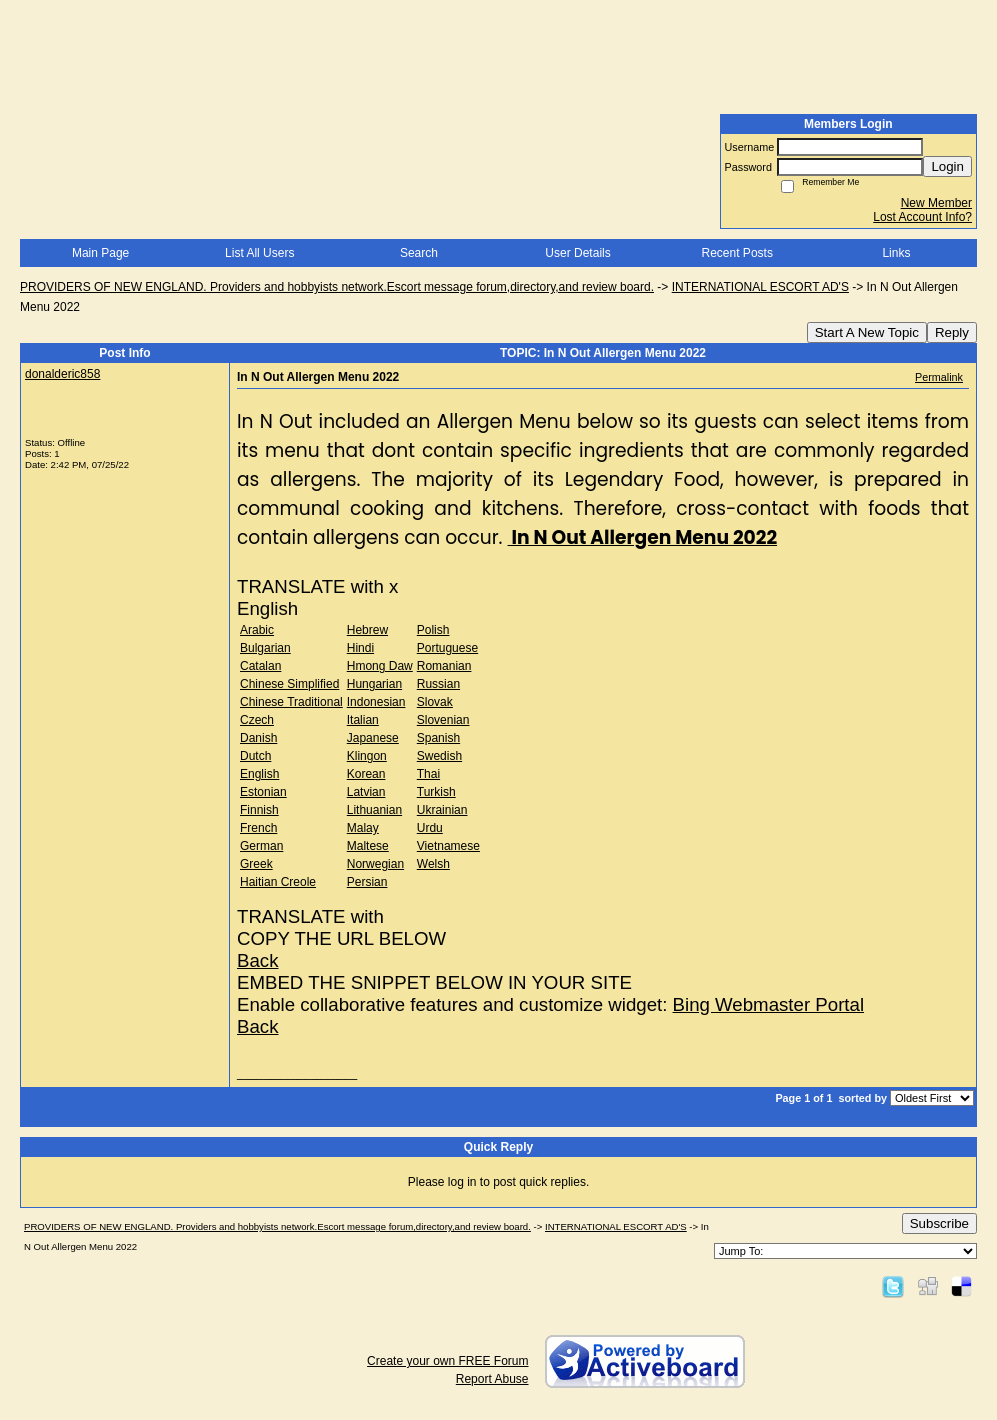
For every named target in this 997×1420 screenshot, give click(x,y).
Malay (363, 828)
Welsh (433, 864)
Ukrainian (442, 810)
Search (419, 253)
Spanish (438, 738)
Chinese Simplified (289, 684)
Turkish (436, 792)
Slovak (435, 702)
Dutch (255, 756)
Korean (366, 774)
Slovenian (443, 720)
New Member (936, 203)
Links (896, 253)
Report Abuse (492, 1379)
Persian (367, 882)
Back (257, 960)
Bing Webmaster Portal (768, 1004)
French (258, 828)
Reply (952, 332)
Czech (257, 720)
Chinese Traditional (291, 702)
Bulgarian (265, 648)
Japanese (373, 738)
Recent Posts (737, 253)
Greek (256, 864)
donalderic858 (62, 374)
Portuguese (447, 648)
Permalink (939, 377)
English (259, 774)
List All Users (259, 253)
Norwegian (375, 864)
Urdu (430, 828)
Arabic (257, 630)
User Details (577, 253)
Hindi (360, 648)
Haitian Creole (278, 882)
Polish (433, 630)
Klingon (367, 756)
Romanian (444, 666)
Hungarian (374, 684)
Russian (438, 684)
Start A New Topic (867, 332)
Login (947, 166)
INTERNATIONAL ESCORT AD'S (760, 287)
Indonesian (376, 702)
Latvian (366, 792)
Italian (363, 720)
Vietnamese (448, 846)
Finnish (259, 810)
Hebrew (367, 630)
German (261, 846)
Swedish (439, 756)
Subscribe (939, 1223)
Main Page (100, 253)
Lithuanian (374, 810)
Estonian (263, 792)
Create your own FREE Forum (447, 1361)
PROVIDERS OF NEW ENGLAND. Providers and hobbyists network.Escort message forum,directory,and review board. (337, 287)
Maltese (368, 846)
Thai (428, 774)
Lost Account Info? (922, 217)
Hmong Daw (380, 666)
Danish (258, 738)
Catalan (260, 666)
